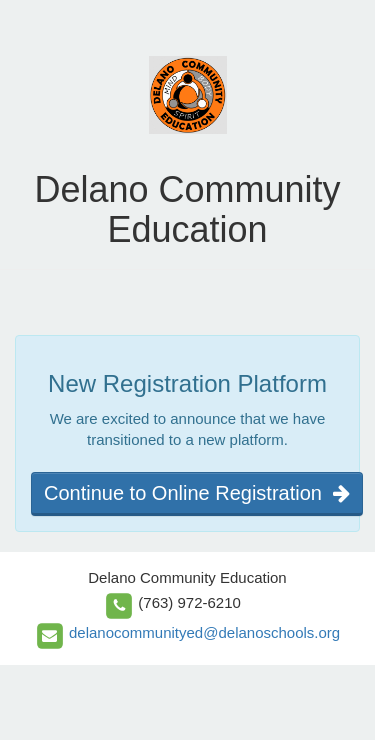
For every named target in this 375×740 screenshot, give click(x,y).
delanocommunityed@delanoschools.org (204, 632)
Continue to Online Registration (197, 493)
